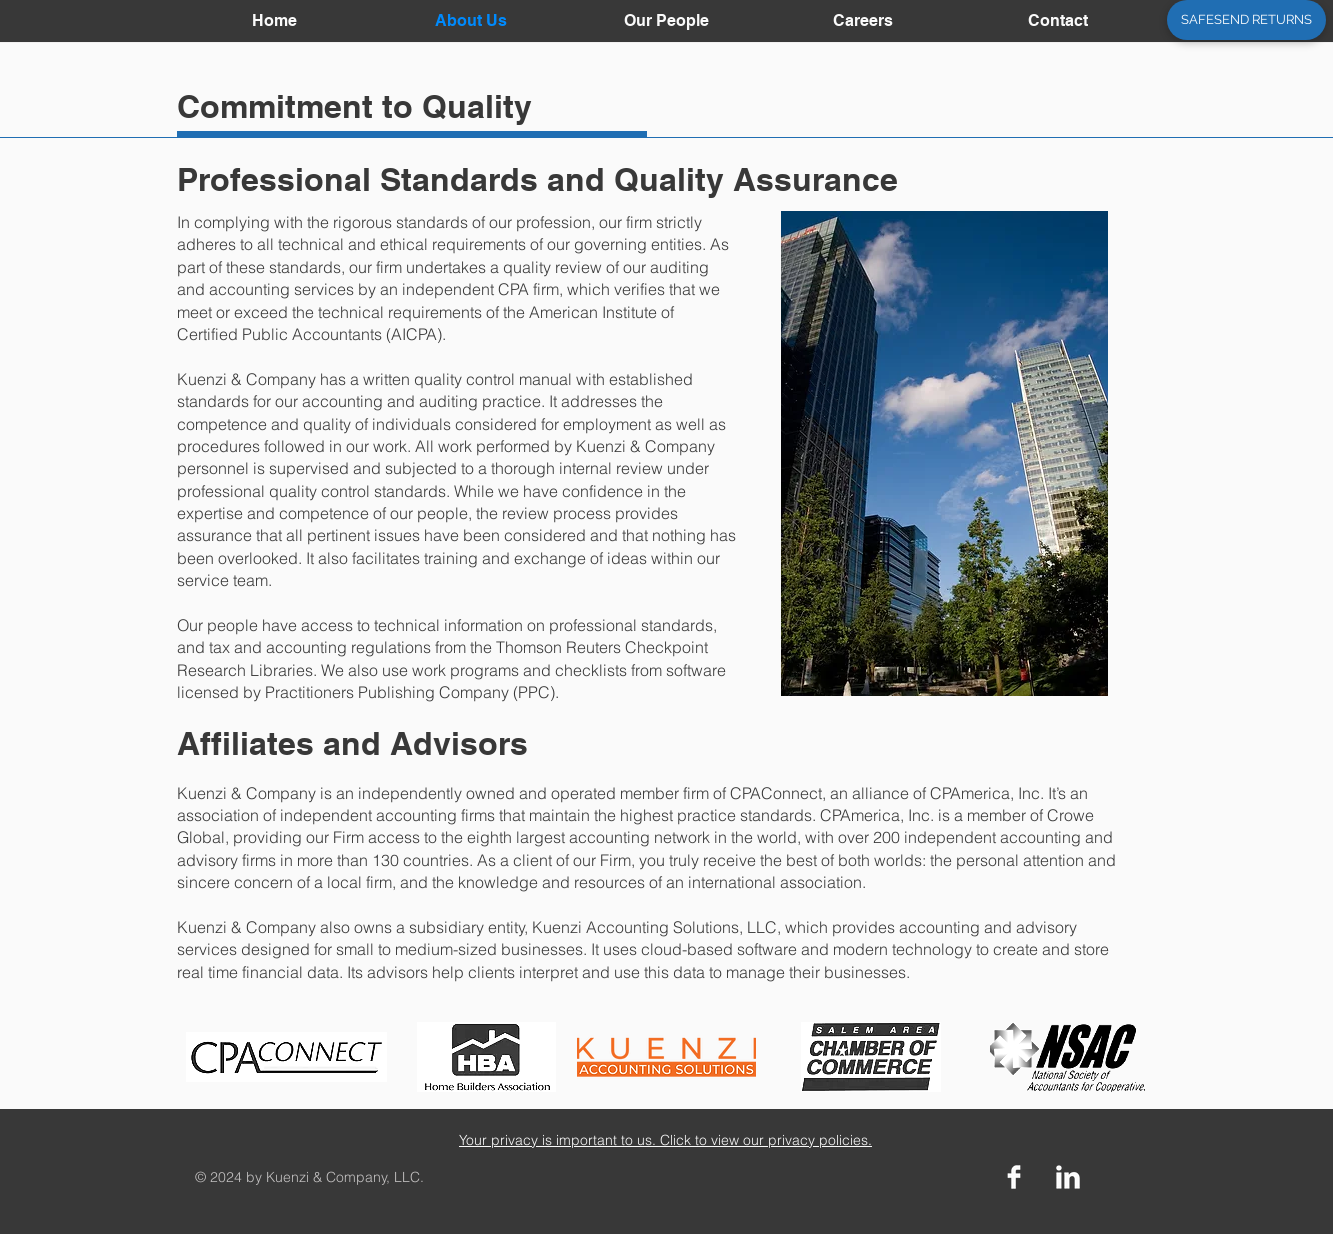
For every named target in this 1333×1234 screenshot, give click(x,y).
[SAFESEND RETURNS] (1246, 20)
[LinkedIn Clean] (1068, 1177)
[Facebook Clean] (1014, 1177)
